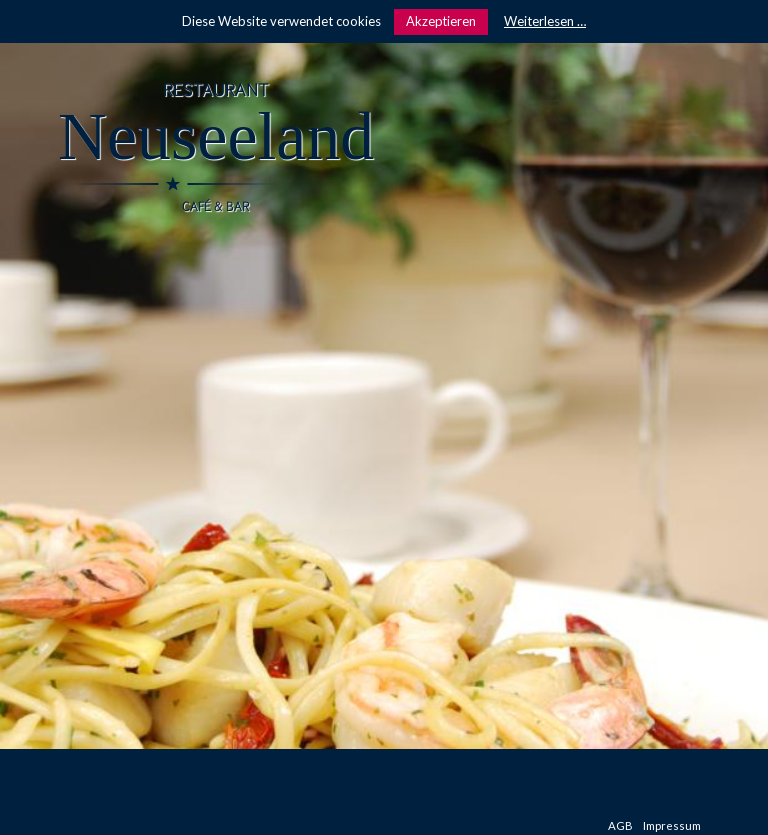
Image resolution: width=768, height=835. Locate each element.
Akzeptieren (441, 21)
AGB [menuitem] (620, 825)
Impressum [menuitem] (672, 825)
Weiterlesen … (545, 21)
